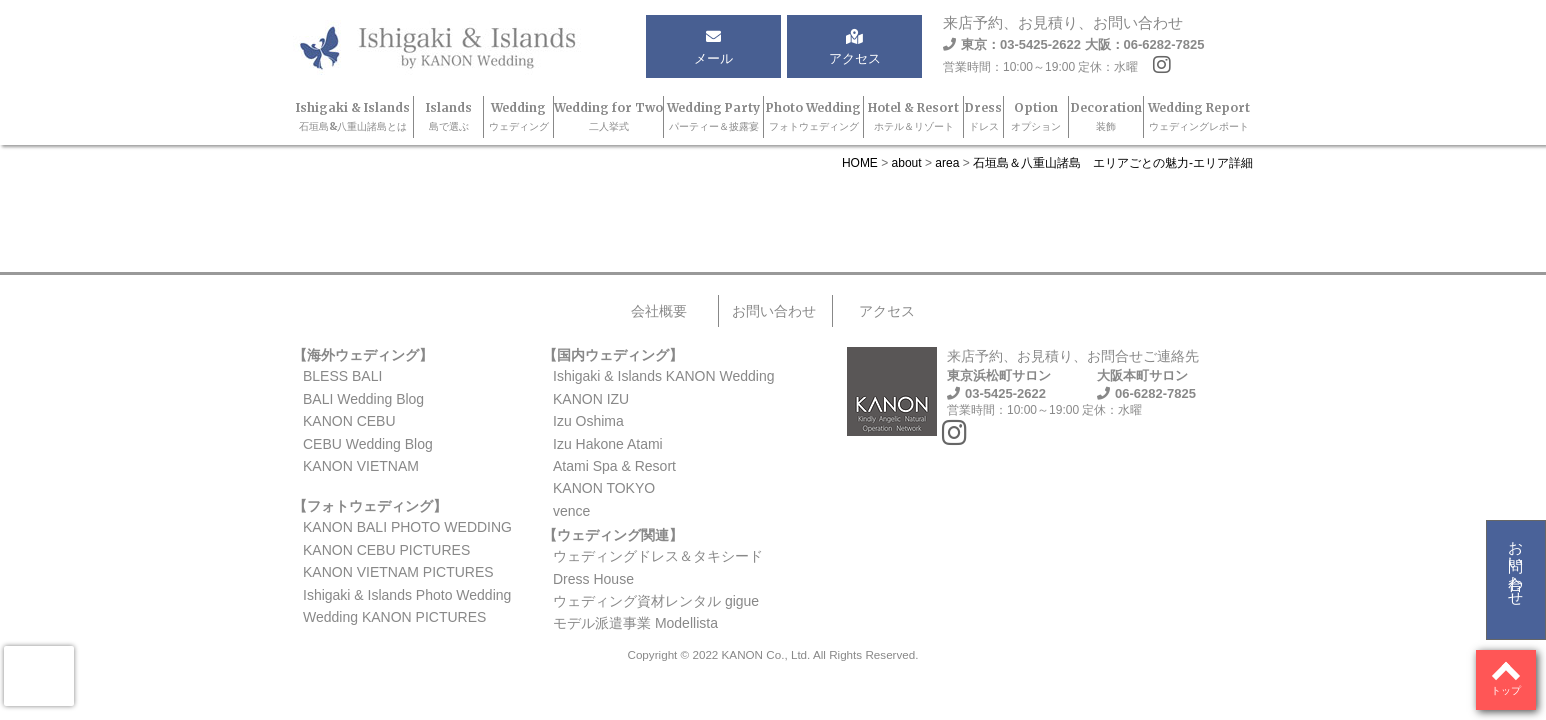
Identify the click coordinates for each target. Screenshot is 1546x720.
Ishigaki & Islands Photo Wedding (407, 595)
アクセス (887, 311)
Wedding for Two (608, 116)
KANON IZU (591, 399)
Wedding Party (713, 116)
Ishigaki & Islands (353, 116)
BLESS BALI (342, 376)
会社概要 (659, 311)
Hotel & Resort (913, 116)
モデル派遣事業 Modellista (635, 623)
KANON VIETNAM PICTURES (398, 572)
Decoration (1106, 116)
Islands (449, 116)
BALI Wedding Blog (363, 399)
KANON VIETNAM (361, 466)
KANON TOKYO (604, 488)
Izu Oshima (588, 421)
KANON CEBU (349, 421)
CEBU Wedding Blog (368, 444)
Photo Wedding (813, 116)
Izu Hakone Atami (608, 444)
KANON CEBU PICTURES (386, 550)
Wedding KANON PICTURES (394, 617)
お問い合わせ (1516, 565)
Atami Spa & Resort (614, 466)
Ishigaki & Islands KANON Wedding (664, 376)
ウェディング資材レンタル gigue (656, 601)
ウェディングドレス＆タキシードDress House (658, 567)
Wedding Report (1199, 116)
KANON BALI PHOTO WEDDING (407, 527)
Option (1036, 116)
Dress (983, 116)
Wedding (519, 116)
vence (571, 511)
